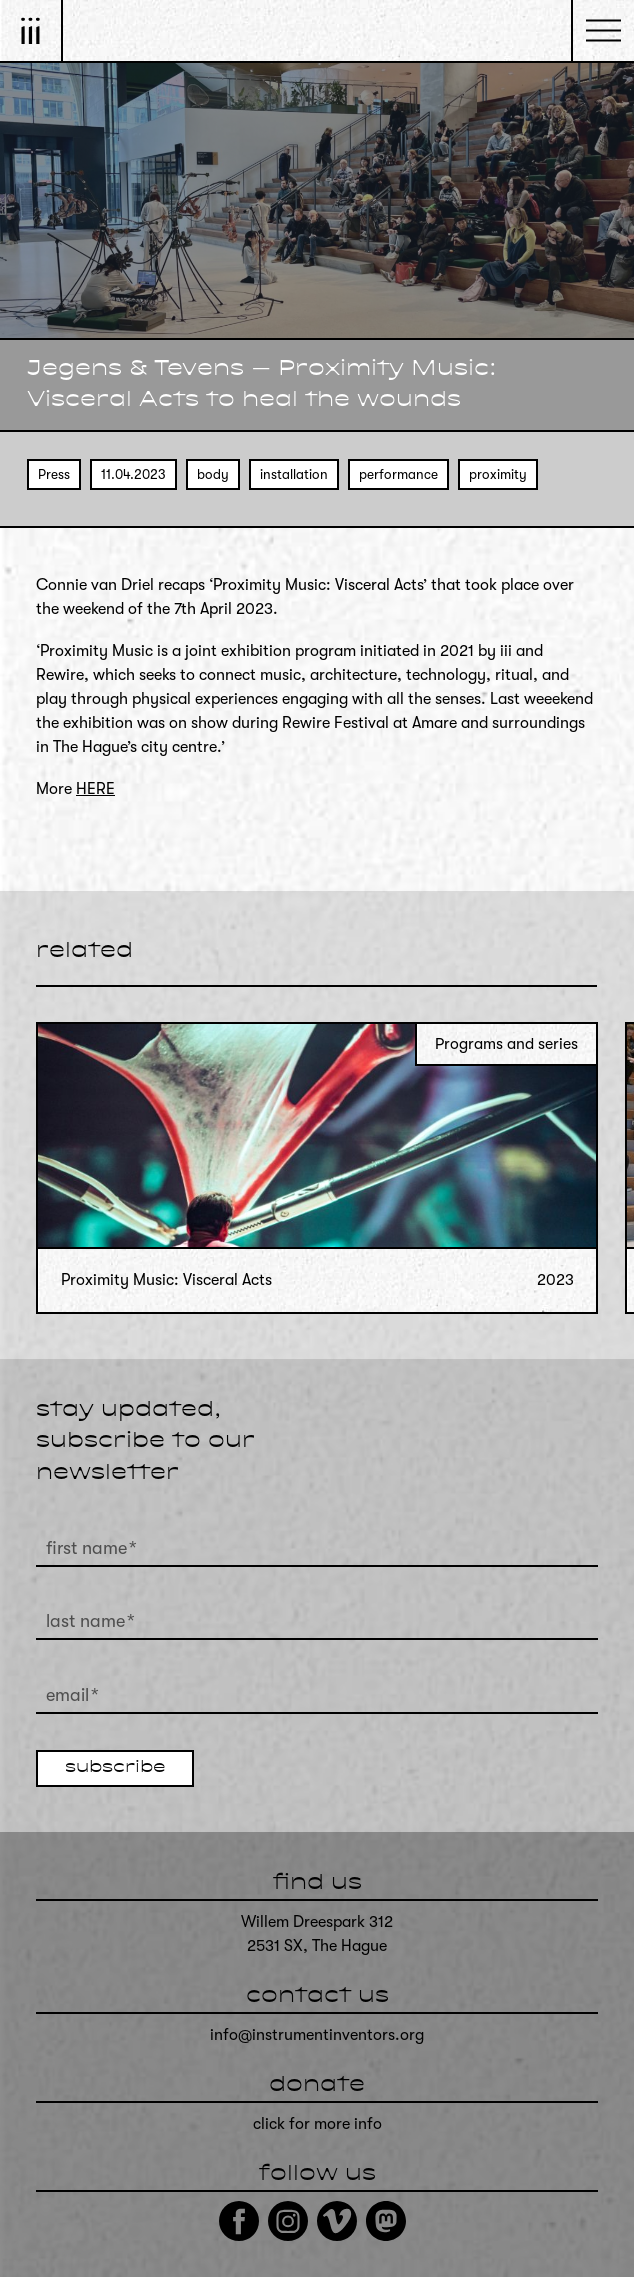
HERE (95, 789)
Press (54, 474)
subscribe (115, 1768)
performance (398, 474)
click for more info (317, 2124)
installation (294, 474)
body (213, 474)
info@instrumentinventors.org (317, 2035)
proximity (498, 474)
